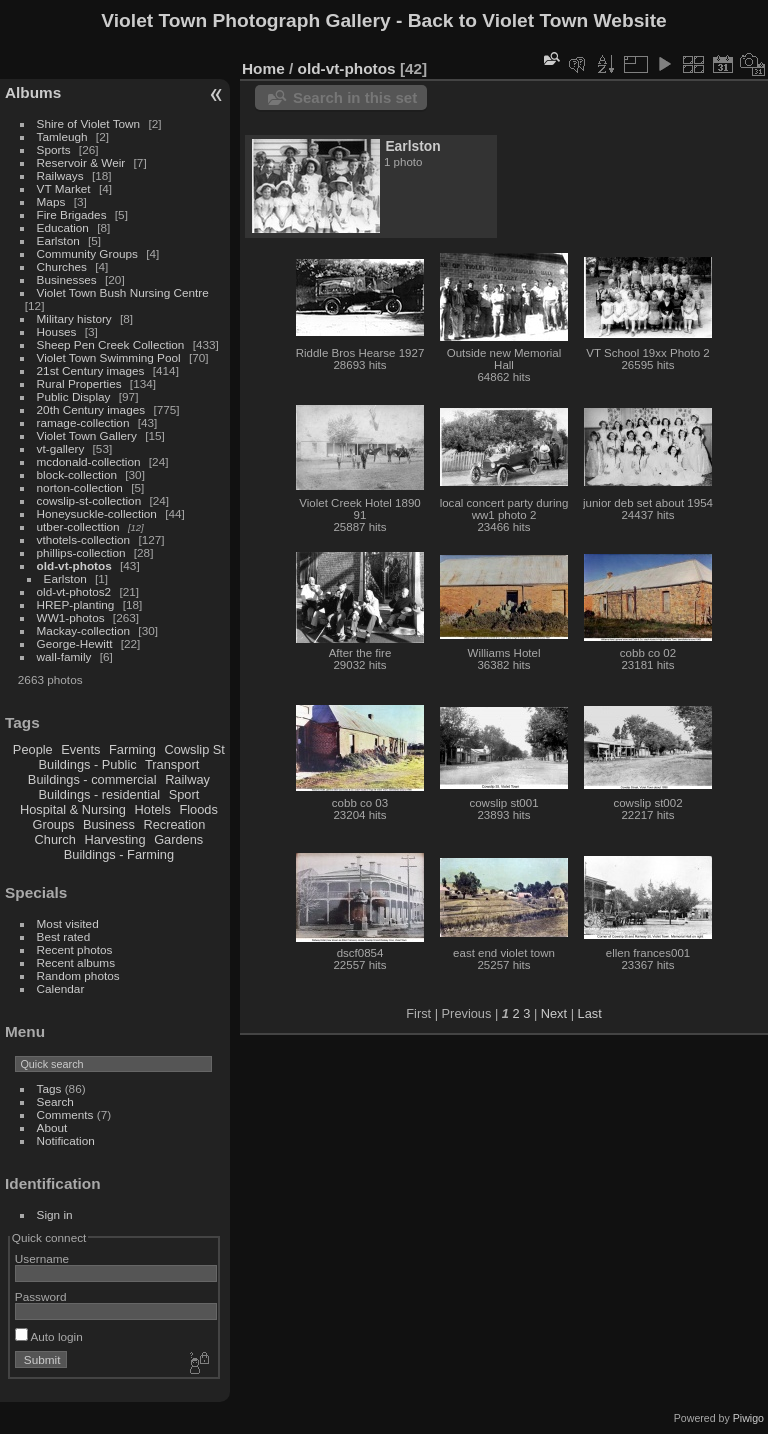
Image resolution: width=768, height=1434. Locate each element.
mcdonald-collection (89, 461)
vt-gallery (61, 448)
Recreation (174, 824)
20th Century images (91, 409)
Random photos (78, 975)
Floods (198, 809)
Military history (74, 318)
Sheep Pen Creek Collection (111, 344)
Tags (49, 1088)
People (33, 749)
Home (263, 68)
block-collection (77, 474)
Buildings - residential (100, 794)
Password (41, 1296)
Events (80, 749)
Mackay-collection (84, 630)
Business (109, 824)
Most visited (68, 923)
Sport (184, 794)
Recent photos (75, 949)
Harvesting (114, 839)
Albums (33, 92)
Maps (51, 201)
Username (42, 1258)
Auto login (49, 1336)
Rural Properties (79, 383)
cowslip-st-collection (89, 500)
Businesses (67, 279)
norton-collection (80, 487)
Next (554, 1013)
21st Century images (91, 370)
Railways (60, 175)
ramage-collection (83, 422)
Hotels (153, 809)
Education (63, 227)
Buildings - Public (88, 764)
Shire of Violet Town (89, 123)
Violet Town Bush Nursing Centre (123, 292)
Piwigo (748, 1418)
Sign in (55, 1214)
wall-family (64, 656)
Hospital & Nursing (73, 809)
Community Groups (87, 253)
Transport (172, 764)
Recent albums (76, 962)
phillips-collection (81, 552)
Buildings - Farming (119, 854)
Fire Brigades (72, 214)
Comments (65, 1114)
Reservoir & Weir (81, 162)
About (52, 1127)
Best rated (64, 936)
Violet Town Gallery (87, 435)
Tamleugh (62, 136)
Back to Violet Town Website (537, 20)
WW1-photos (71, 617)
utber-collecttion (78, 526)
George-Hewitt (75, 643)
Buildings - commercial (92, 779)
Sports (54, 149)
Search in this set (355, 97)
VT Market (64, 188)
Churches (62, 266)
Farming (132, 749)
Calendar (61, 988)
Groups (53, 824)
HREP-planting (76, 604)
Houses (57, 331)
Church (55, 839)
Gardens (178, 839)
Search (55, 1101)
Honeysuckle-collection (97, 513)
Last (590, 1013)
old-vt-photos (74, 565)
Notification (66, 1140)
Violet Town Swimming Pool (109, 357)
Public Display (74, 396)
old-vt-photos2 (74, 591)
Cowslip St (194, 749)
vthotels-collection (84, 539)
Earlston (58, 240)
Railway (187, 779)
